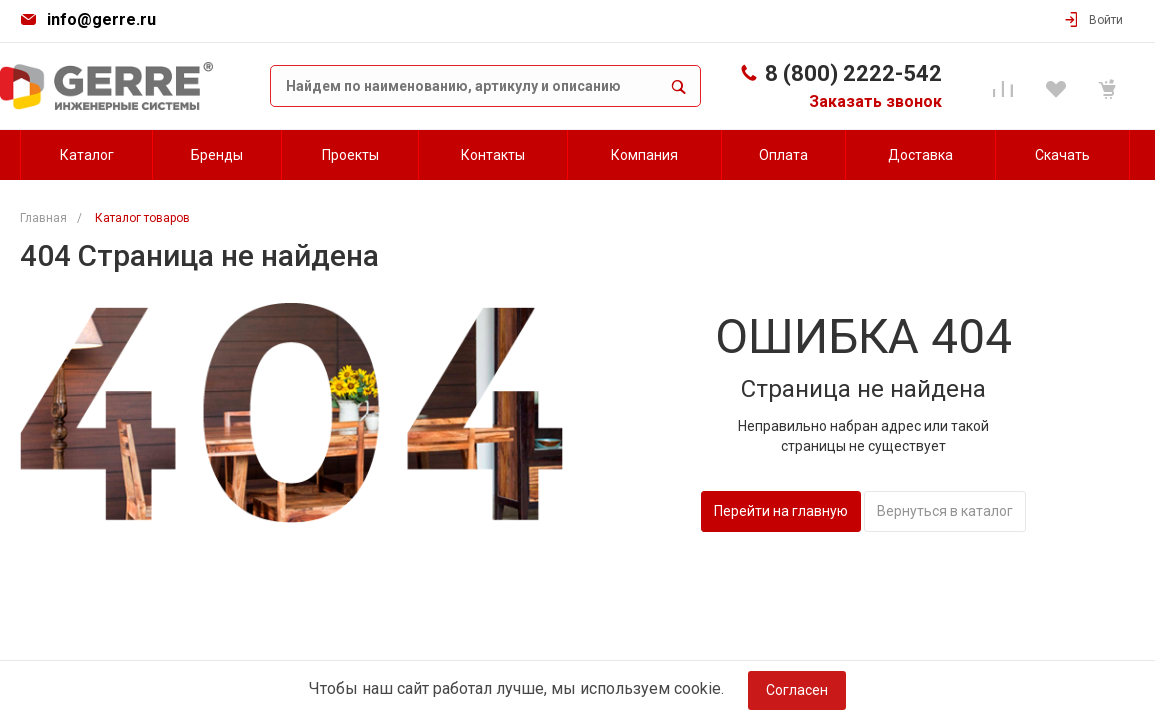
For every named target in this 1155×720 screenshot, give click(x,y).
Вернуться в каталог (945, 511)
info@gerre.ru (101, 19)
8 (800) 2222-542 (853, 73)
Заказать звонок (875, 101)
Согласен (797, 690)
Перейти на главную (781, 511)
